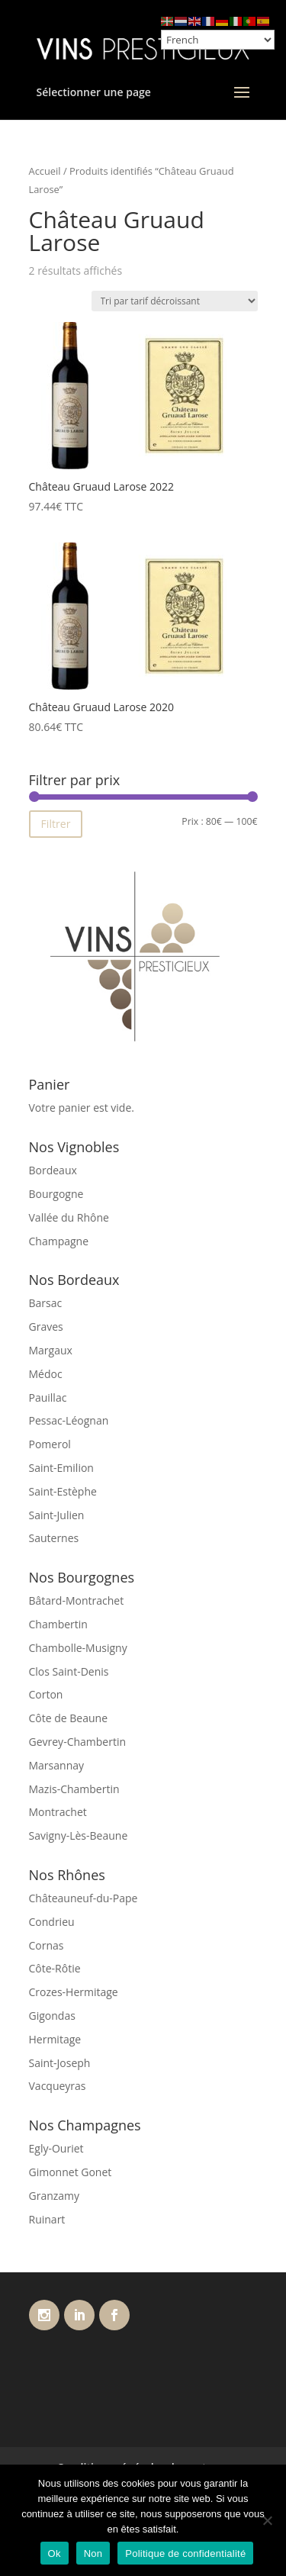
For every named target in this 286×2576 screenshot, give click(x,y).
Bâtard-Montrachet (76, 1600)
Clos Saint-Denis (69, 1671)
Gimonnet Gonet (70, 2172)
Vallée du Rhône (69, 1217)
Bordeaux (53, 1170)
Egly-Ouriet (56, 2148)
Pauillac (48, 1397)
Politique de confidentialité (185, 2553)
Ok (54, 2553)
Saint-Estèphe (63, 1491)
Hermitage (55, 2039)
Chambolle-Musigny (78, 1648)
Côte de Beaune (68, 1718)
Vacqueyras (57, 2086)
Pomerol (50, 1444)
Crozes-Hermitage (73, 1992)
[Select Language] (218, 40)
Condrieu (52, 1921)
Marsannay (57, 1765)
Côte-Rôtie (55, 1968)
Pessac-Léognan (69, 1420)
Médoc (46, 1374)
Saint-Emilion (61, 1467)
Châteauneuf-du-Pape (83, 1898)
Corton (46, 1694)
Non (93, 2553)
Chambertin (58, 1624)
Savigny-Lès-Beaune (78, 1835)
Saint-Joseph (60, 2063)
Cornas (46, 1945)
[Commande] (175, 301)
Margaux (50, 1350)
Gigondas (52, 2015)
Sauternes (54, 1538)
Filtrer (56, 823)
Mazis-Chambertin (74, 1789)
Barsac (46, 1303)
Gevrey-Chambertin (78, 1741)
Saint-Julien (57, 1515)
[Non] (267, 2520)
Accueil (45, 171)
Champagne (59, 1241)
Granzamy (54, 2195)
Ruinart (47, 2219)
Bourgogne (56, 1194)
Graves (46, 1326)
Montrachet (58, 1812)
